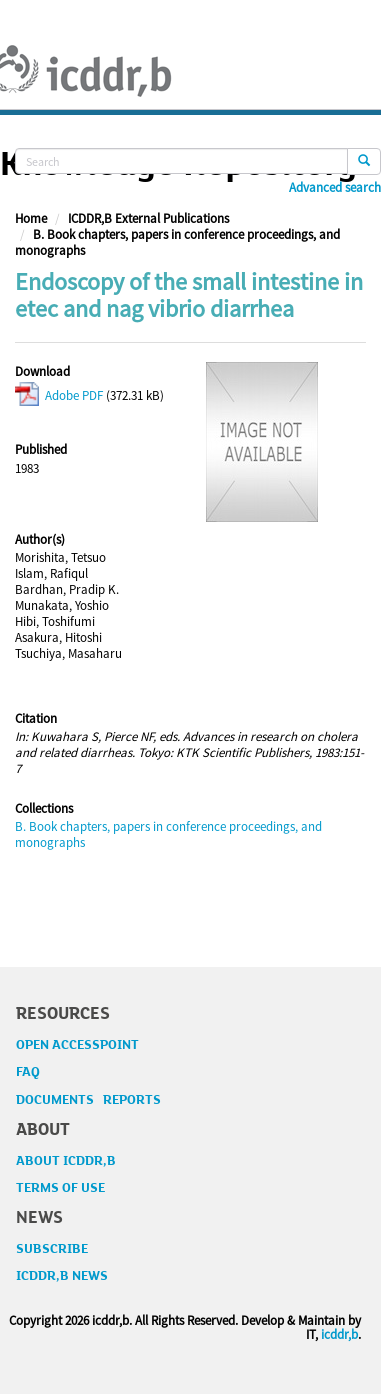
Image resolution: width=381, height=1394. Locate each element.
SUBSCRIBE (52, 1249)
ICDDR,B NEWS (62, 1276)
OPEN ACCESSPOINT (77, 1045)
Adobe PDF (59, 395)
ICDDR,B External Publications (148, 218)
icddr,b (339, 1334)
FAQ (28, 1072)
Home (31, 218)
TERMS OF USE (60, 1188)
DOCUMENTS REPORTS (88, 1100)
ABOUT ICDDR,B (66, 1161)
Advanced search (335, 188)
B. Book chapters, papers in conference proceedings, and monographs (177, 242)
